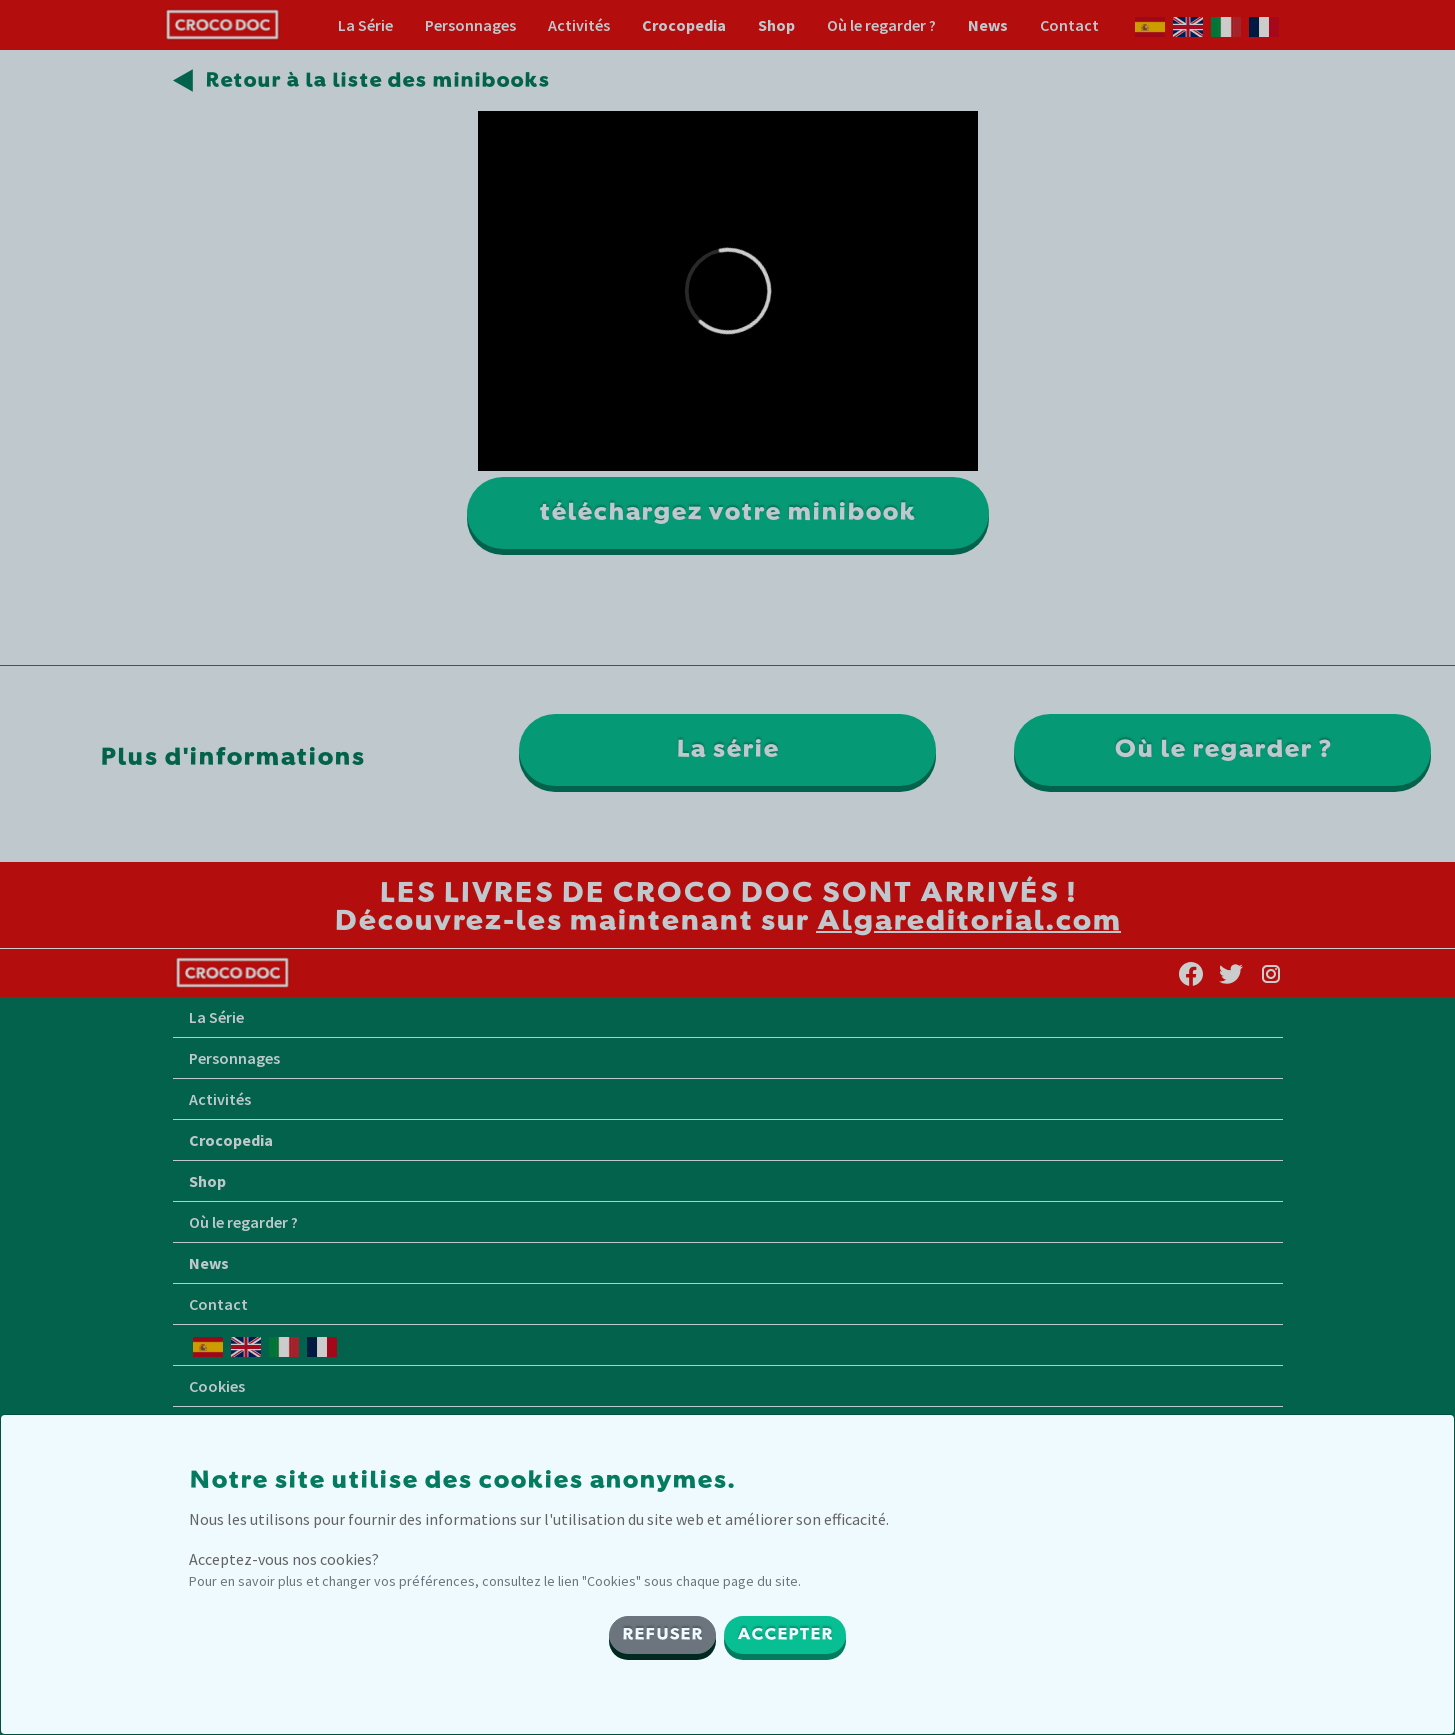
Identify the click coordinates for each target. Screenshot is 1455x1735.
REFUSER (662, 1635)
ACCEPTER (785, 1635)
